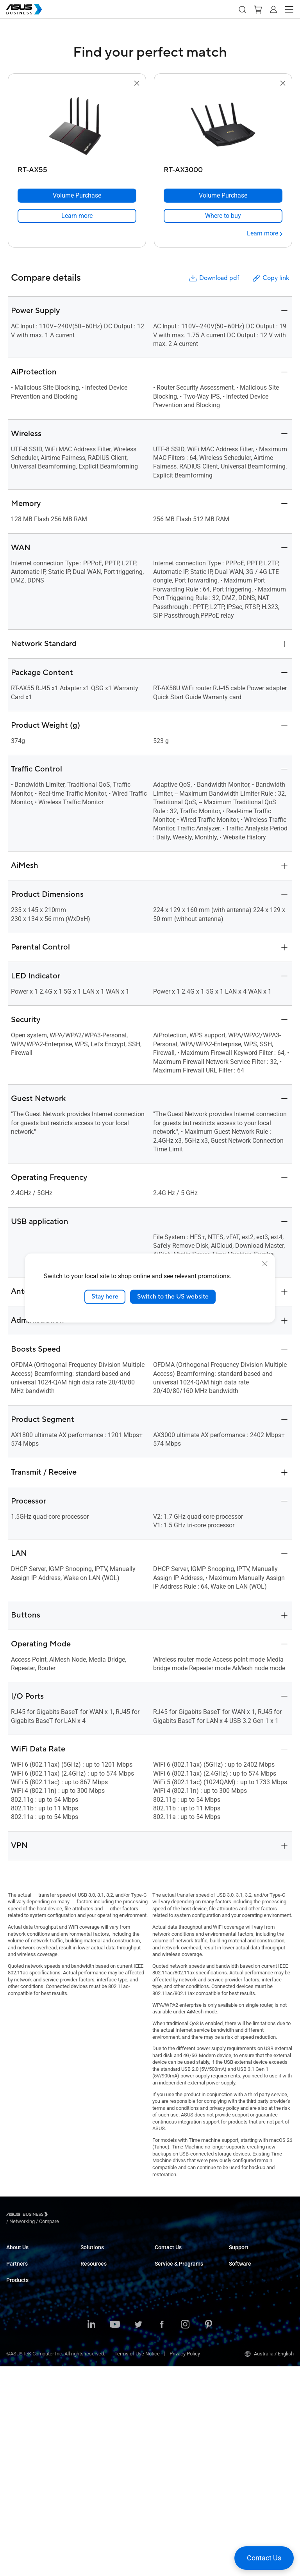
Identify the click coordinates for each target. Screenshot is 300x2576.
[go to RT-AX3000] (223, 125)
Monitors (16, 2384)
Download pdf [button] (213, 278)
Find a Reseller (171, 2278)
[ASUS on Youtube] (115, 2535)
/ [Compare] (91, 2215)
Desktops (17, 2361)
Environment (20, 2278)
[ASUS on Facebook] (161, 2535)
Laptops (15, 2349)
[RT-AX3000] (223, 168)
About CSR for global (29, 2266)
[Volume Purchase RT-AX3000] (223, 196)
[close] (265, 1264)
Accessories (20, 2489)
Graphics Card (22, 2431)
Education (91, 2278)
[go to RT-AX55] (77, 125)
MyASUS (238, 2284)
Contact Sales (170, 2266)
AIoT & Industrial (24, 2443)
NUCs (12, 2372)
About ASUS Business (30, 2254)
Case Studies (95, 2408)
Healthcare (92, 2301)
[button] (242, 9)
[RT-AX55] (77, 168)
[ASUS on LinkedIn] (91, 2535)
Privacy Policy (185, 2563)
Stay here (104, 1296)
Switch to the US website (173, 1296)
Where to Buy (21, 2319)
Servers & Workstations (32, 2407)
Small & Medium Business (109, 2254)
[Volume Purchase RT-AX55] (77, 196)
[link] (77, 216)
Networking (19, 2454)
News (86, 2432)
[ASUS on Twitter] (138, 2535)
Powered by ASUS (174, 2338)
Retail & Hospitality (101, 2290)
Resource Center (98, 2397)
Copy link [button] (270, 278)
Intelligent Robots (25, 2478)
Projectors (17, 2396)
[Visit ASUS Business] (28, 2216)
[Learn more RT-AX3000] (264, 233)
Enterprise (91, 2266)
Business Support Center (256, 2254)
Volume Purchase (174, 2254)
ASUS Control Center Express (261, 2308)
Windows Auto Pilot (250, 2319)
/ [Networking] (65, 2215)
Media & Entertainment (105, 2343)
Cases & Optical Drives (31, 2466)
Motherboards (21, 2419)
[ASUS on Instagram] (185, 2535)
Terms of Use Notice (137, 2563)
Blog (85, 2420)
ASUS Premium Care (177, 2308)
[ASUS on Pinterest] (208, 2535)
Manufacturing (96, 2313)
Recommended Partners (33, 2308)
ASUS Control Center (251, 2296)
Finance (89, 2355)
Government (93, 2367)
